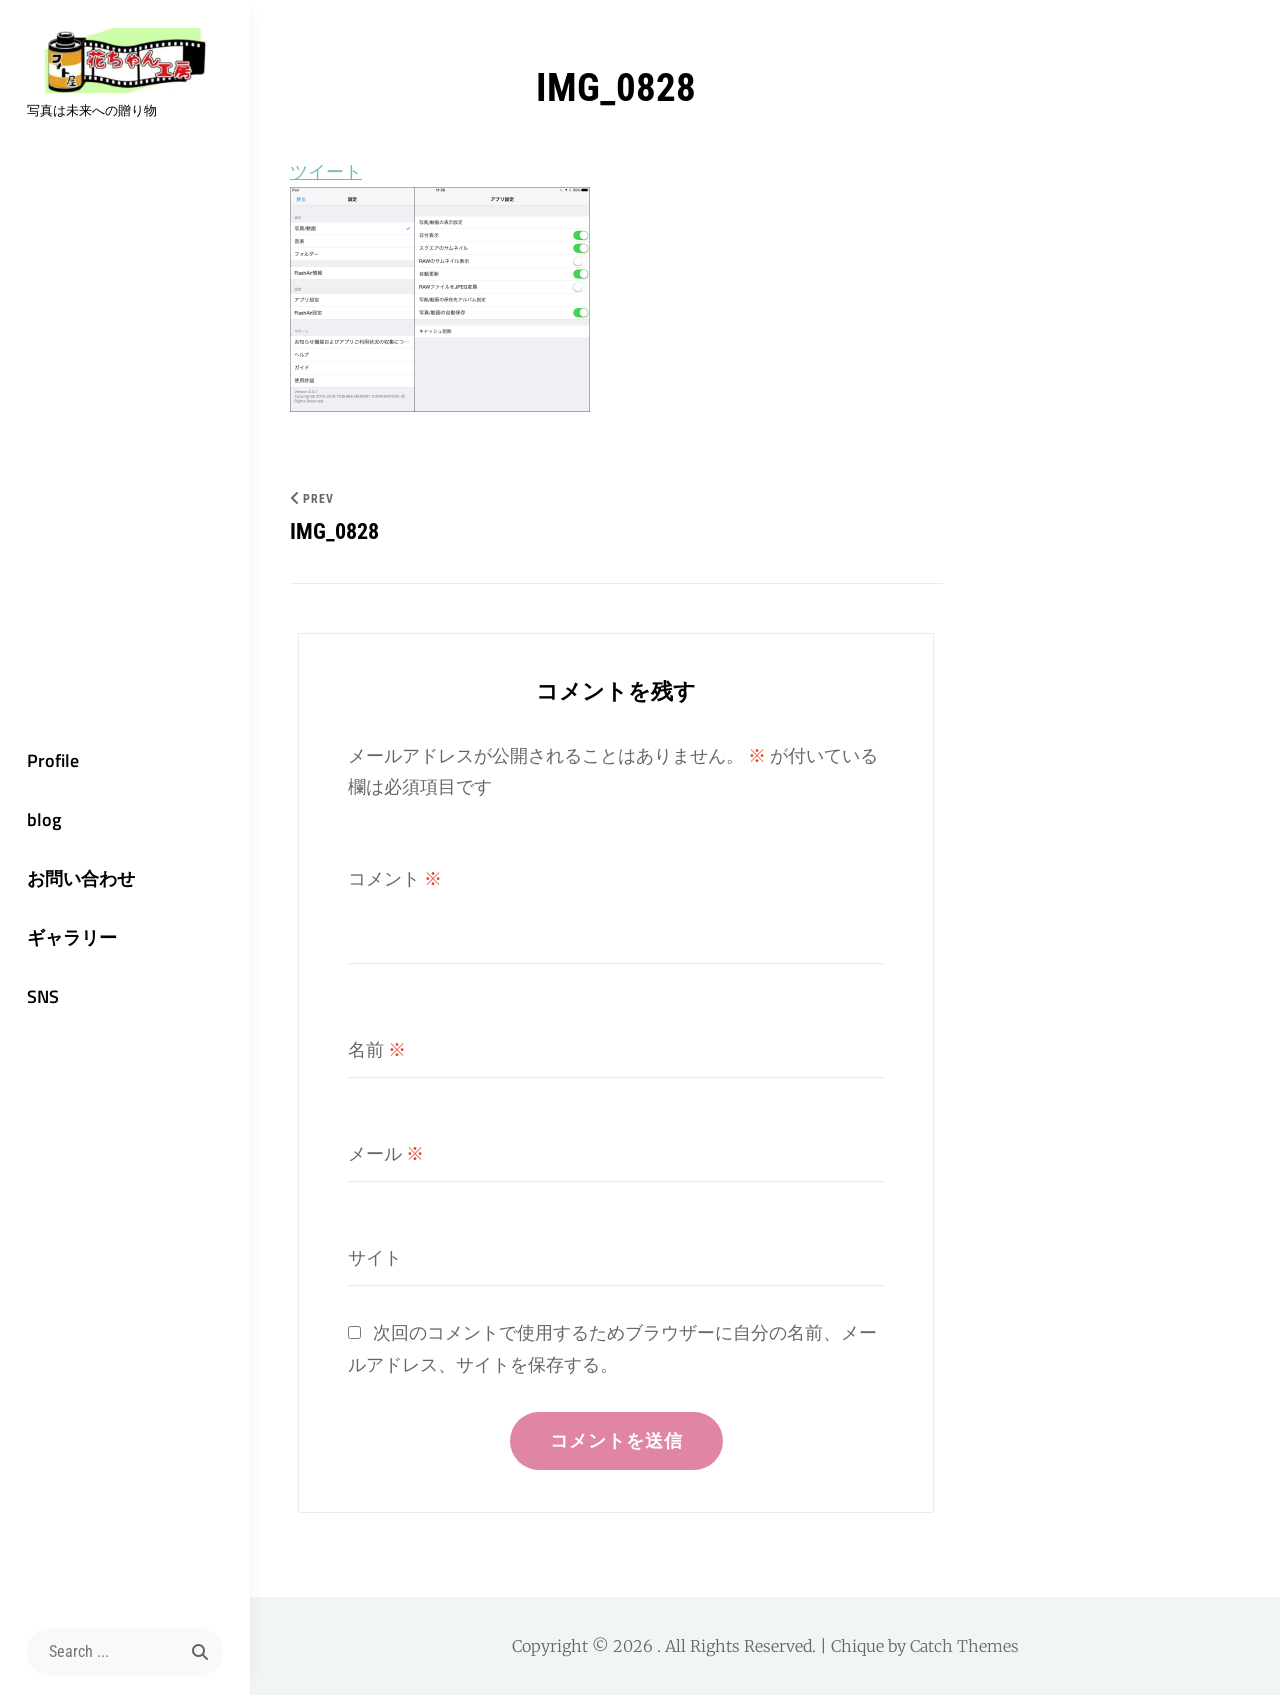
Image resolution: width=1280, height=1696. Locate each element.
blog (42, 819)
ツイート (326, 171)
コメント (395, 879)
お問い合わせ (79, 878)
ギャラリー (70, 938)
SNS (41, 997)
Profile (51, 759)
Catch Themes (964, 1647)
